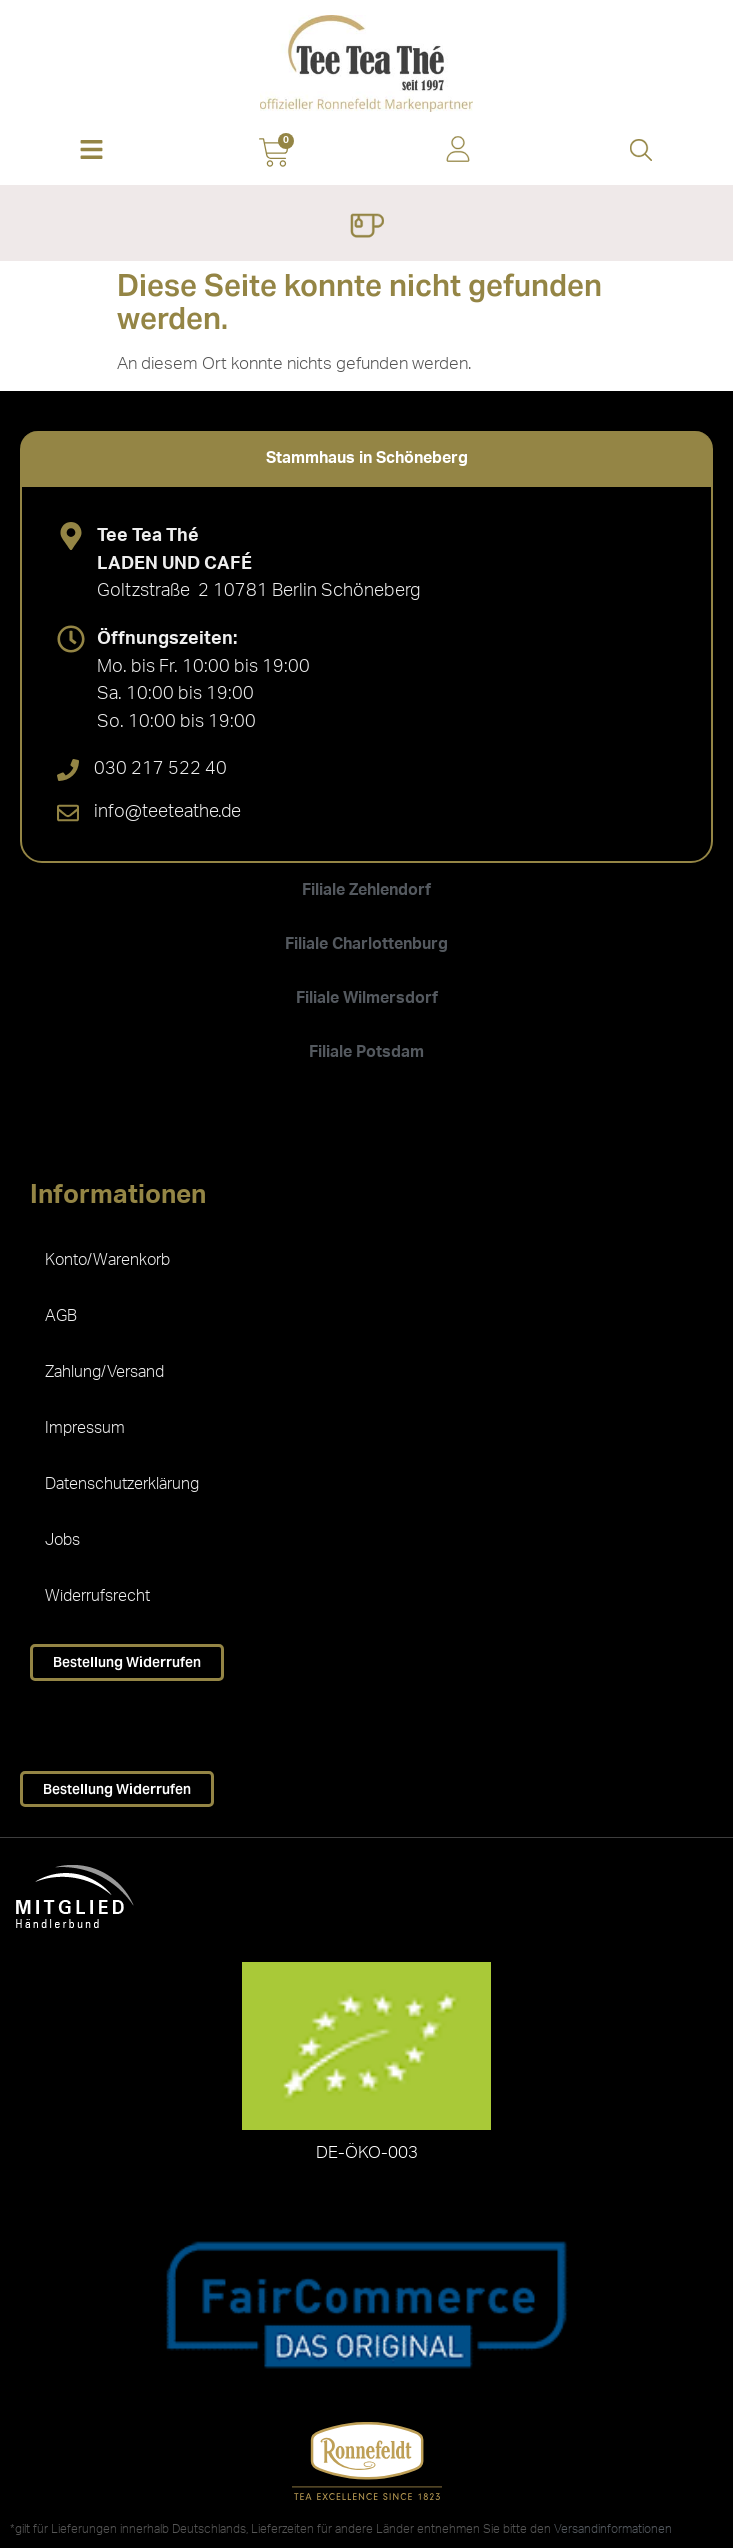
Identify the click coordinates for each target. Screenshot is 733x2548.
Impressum (85, 1428)
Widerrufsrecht (97, 1596)
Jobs (62, 1540)
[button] (91, 151)
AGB (61, 1316)
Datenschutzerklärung (122, 1484)
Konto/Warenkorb (107, 1260)
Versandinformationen (613, 2529)
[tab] (366, 458)
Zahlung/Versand (104, 1372)
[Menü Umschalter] (366, 228)
